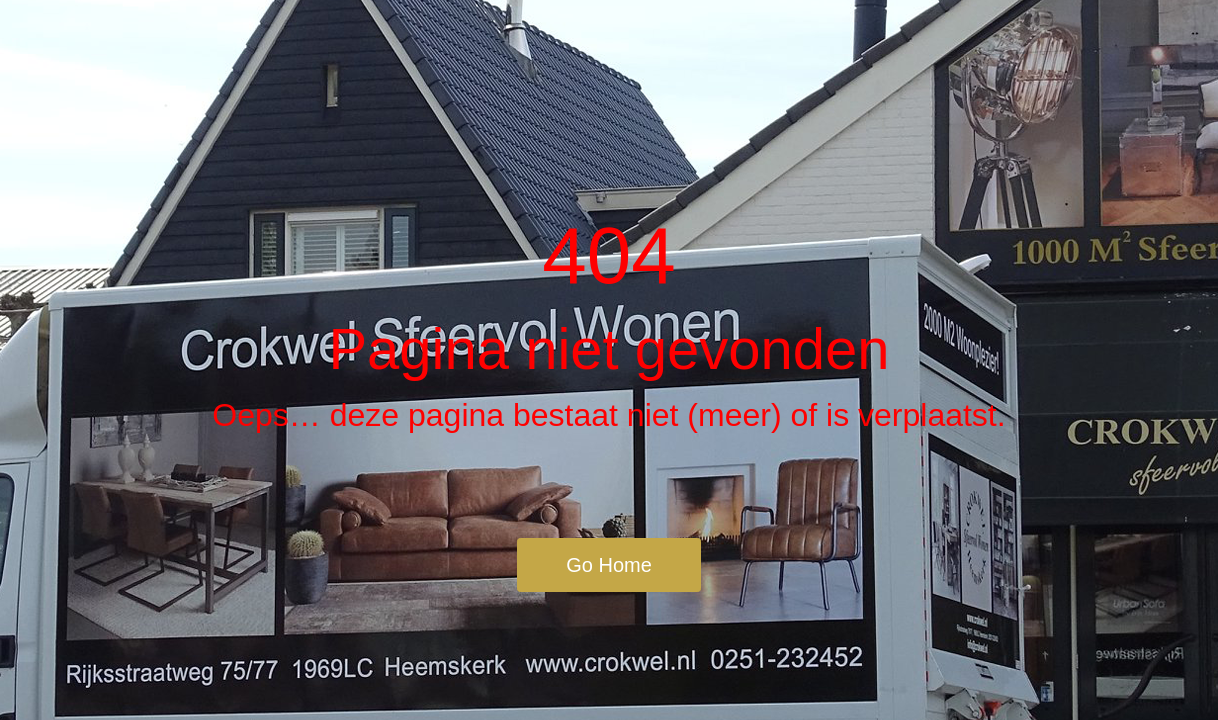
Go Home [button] (609, 565)
